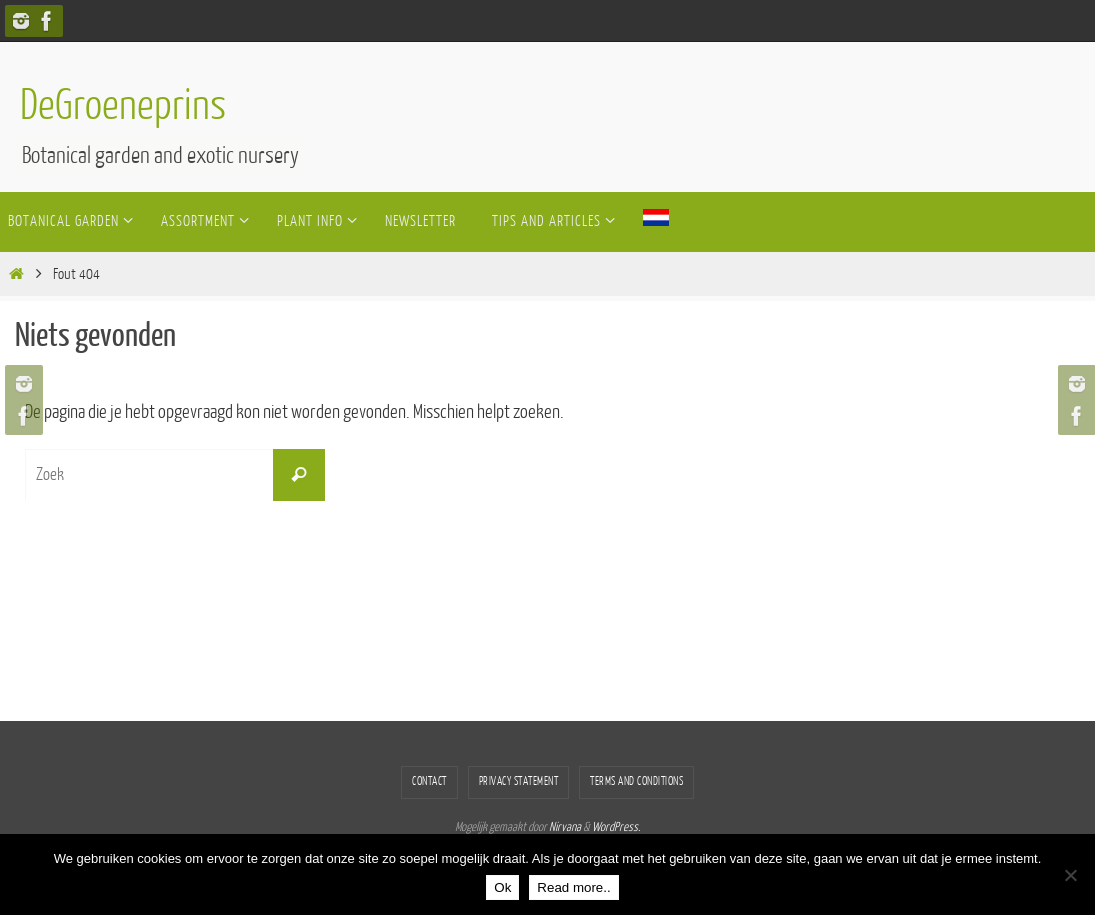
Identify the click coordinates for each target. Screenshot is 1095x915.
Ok (502, 887)
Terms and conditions (636, 781)
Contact (429, 781)
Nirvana (565, 827)
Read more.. (573, 887)
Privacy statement (519, 781)
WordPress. (616, 827)
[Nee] (1070, 875)
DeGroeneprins (123, 106)
